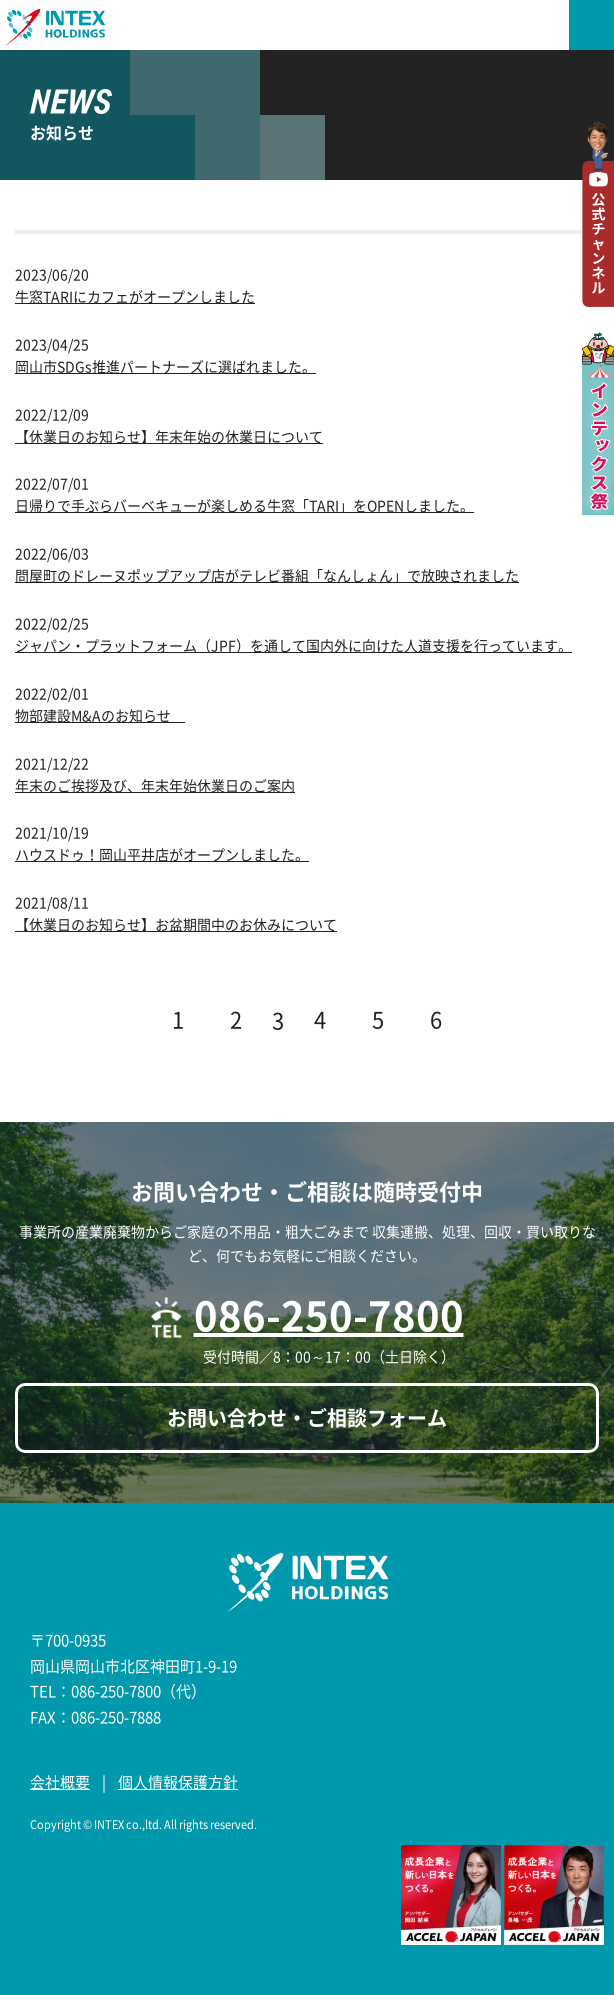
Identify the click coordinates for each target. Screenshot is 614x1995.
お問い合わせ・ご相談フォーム (307, 1417)
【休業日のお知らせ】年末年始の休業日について (169, 436)
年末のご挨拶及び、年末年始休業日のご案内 (155, 785)
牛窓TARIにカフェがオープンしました (135, 296)
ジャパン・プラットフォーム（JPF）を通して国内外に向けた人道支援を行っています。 (293, 645)
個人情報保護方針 (178, 1782)
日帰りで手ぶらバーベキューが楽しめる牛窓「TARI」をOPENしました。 (244, 505)
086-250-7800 (329, 1314)
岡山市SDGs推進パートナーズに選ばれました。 (165, 366)
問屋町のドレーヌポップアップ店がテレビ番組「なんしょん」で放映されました (267, 575)
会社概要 (60, 1782)
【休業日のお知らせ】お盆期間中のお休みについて (176, 924)
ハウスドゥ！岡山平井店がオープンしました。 (162, 854)
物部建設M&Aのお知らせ (100, 715)
